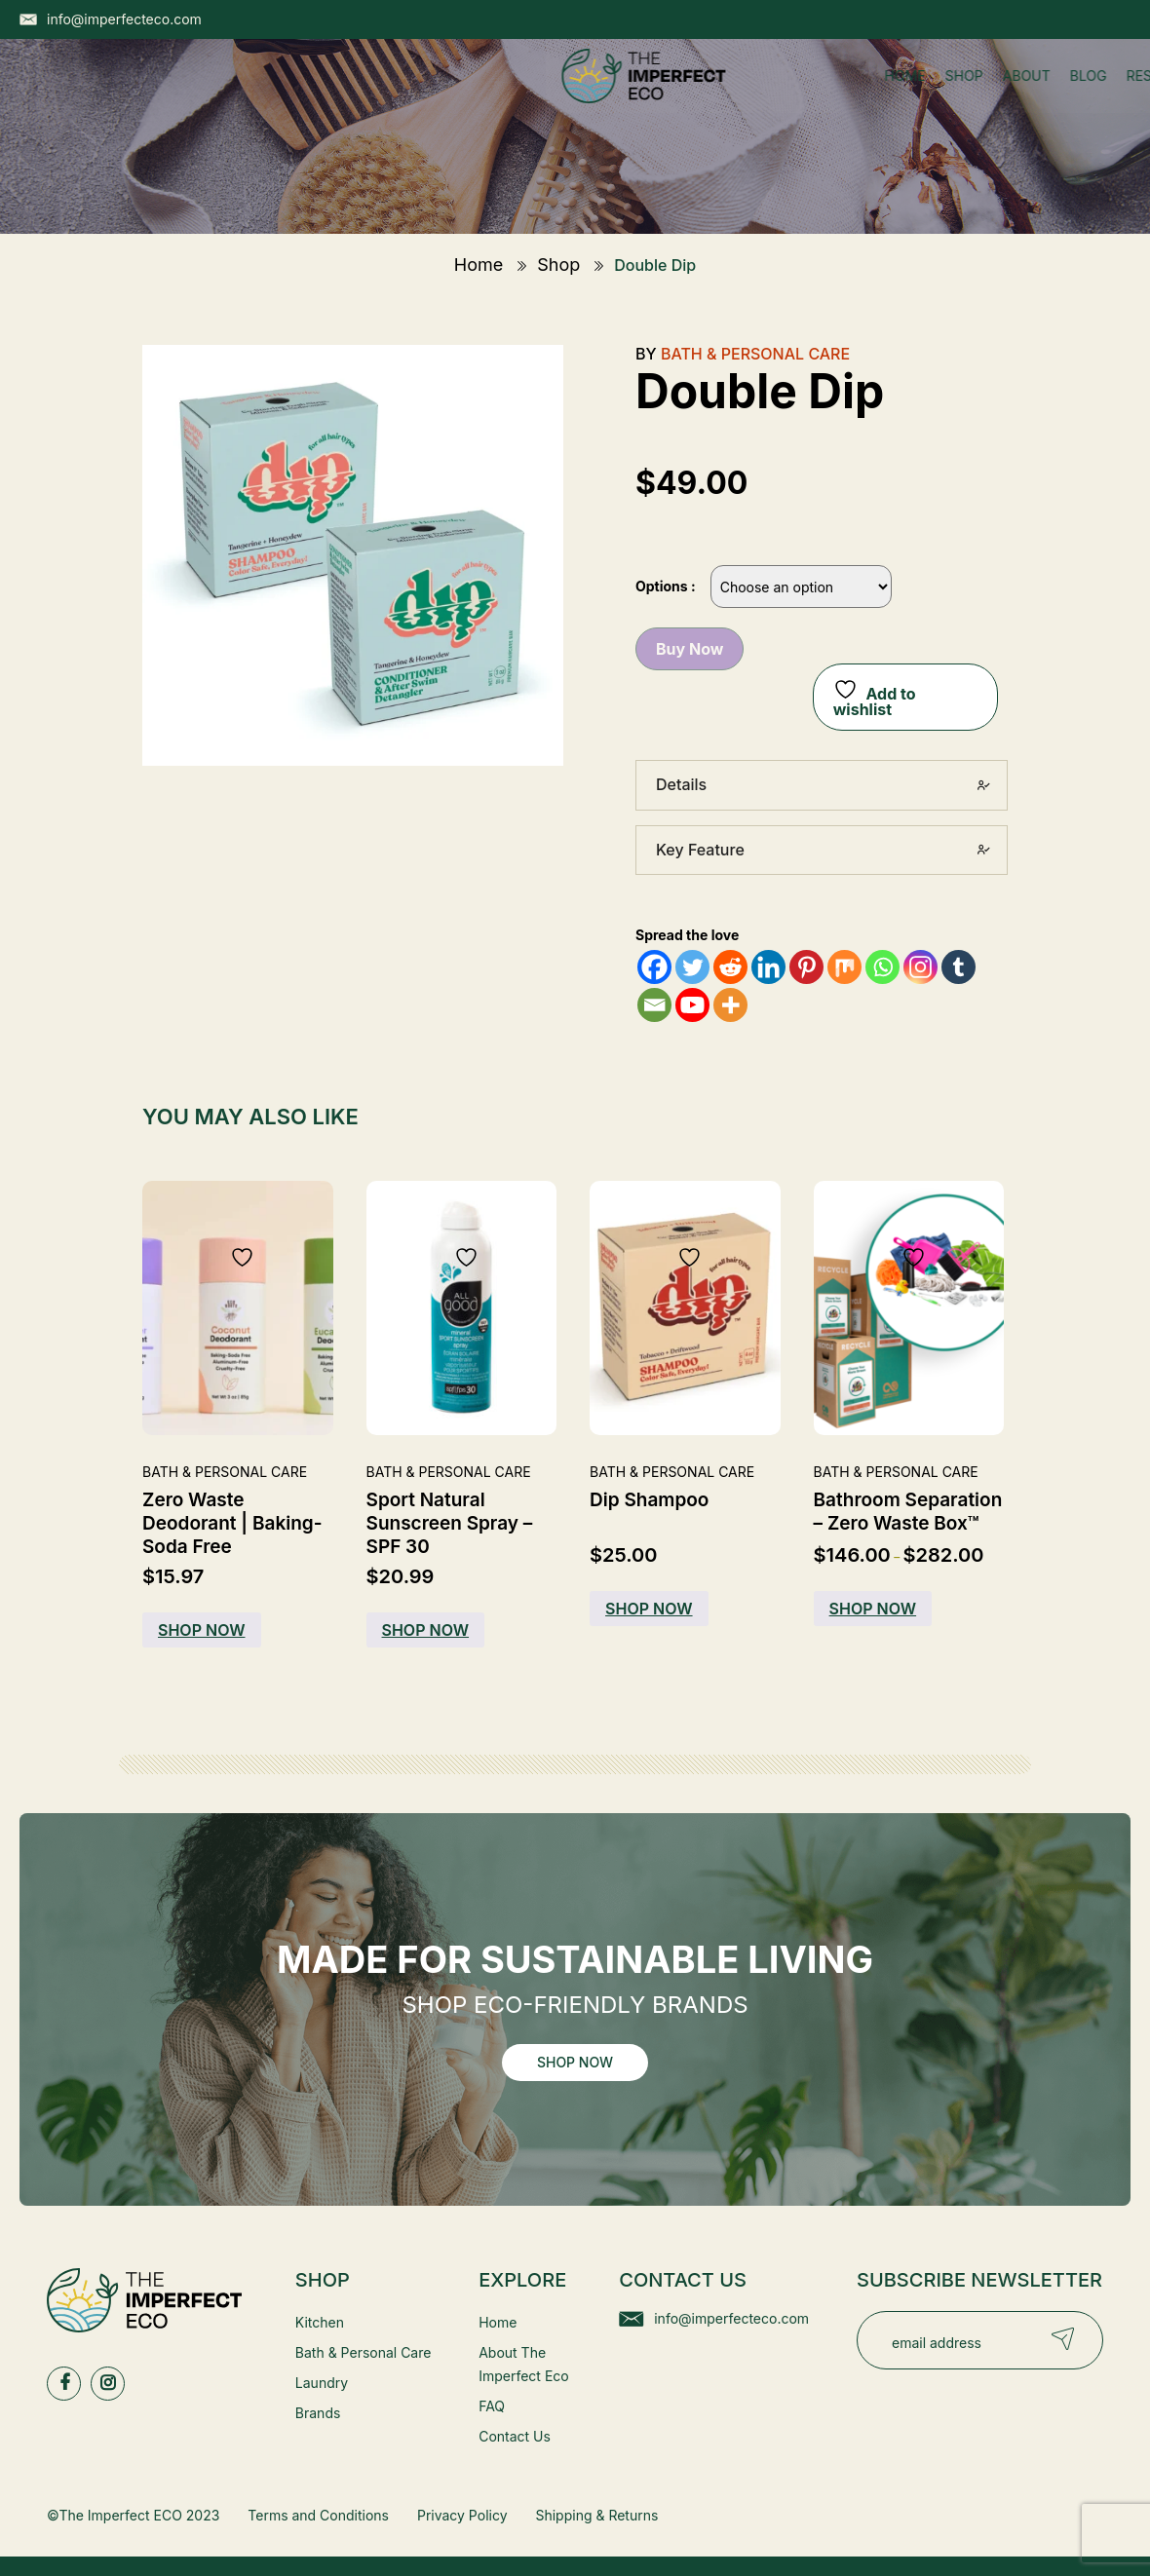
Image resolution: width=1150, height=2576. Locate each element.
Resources (632, 95)
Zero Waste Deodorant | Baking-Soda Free (232, 1523)
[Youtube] (692, 1005)
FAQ (492, 2406)
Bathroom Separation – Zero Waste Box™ (908, 1511)
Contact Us (515, 2436)
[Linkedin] (768, 967)
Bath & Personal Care (755, 353)
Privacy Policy (462, 2515)
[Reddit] (730, 967)
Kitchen (319, 2322)
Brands (318, 2413)
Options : (665, 586)
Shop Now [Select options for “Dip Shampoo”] (649, 1608)
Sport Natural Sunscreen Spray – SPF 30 (449, 1523)
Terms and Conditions (318, 2515)
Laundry (321, 2382)
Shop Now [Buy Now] (202, 1630)
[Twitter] (692, 967)
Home (361, 95)
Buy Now (689, 649)
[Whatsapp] (882, 967)
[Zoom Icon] (352, 555)
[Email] (654, 1005)
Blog (545, 95)
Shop (421, 95)
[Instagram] (920, 967)
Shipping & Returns (596, 2515)
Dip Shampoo (649, 1500)
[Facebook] (654, 967)
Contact (735, 95)
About (484, 95)
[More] (730, 1005)
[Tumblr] (958, 967)
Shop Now (575, 2062)
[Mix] (844, 967)
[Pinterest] (806, 967)
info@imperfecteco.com (731, 2318)
